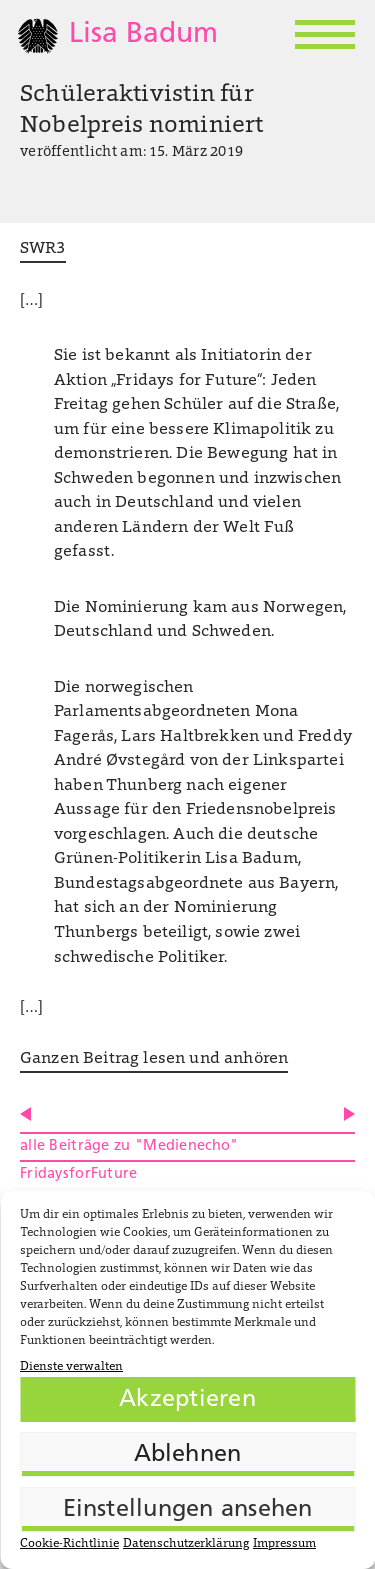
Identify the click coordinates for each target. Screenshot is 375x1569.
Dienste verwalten (71, 1367)
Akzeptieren (187, 1400)
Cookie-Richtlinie (69, 1544)
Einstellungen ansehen (188, 1510)
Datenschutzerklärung (186, 1544)
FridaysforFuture (79, 1174)
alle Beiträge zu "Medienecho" (129, 1146)
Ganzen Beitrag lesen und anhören (154, 1059)
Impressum (284, 1544)
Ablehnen (188, 1455)
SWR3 (43, 249)
